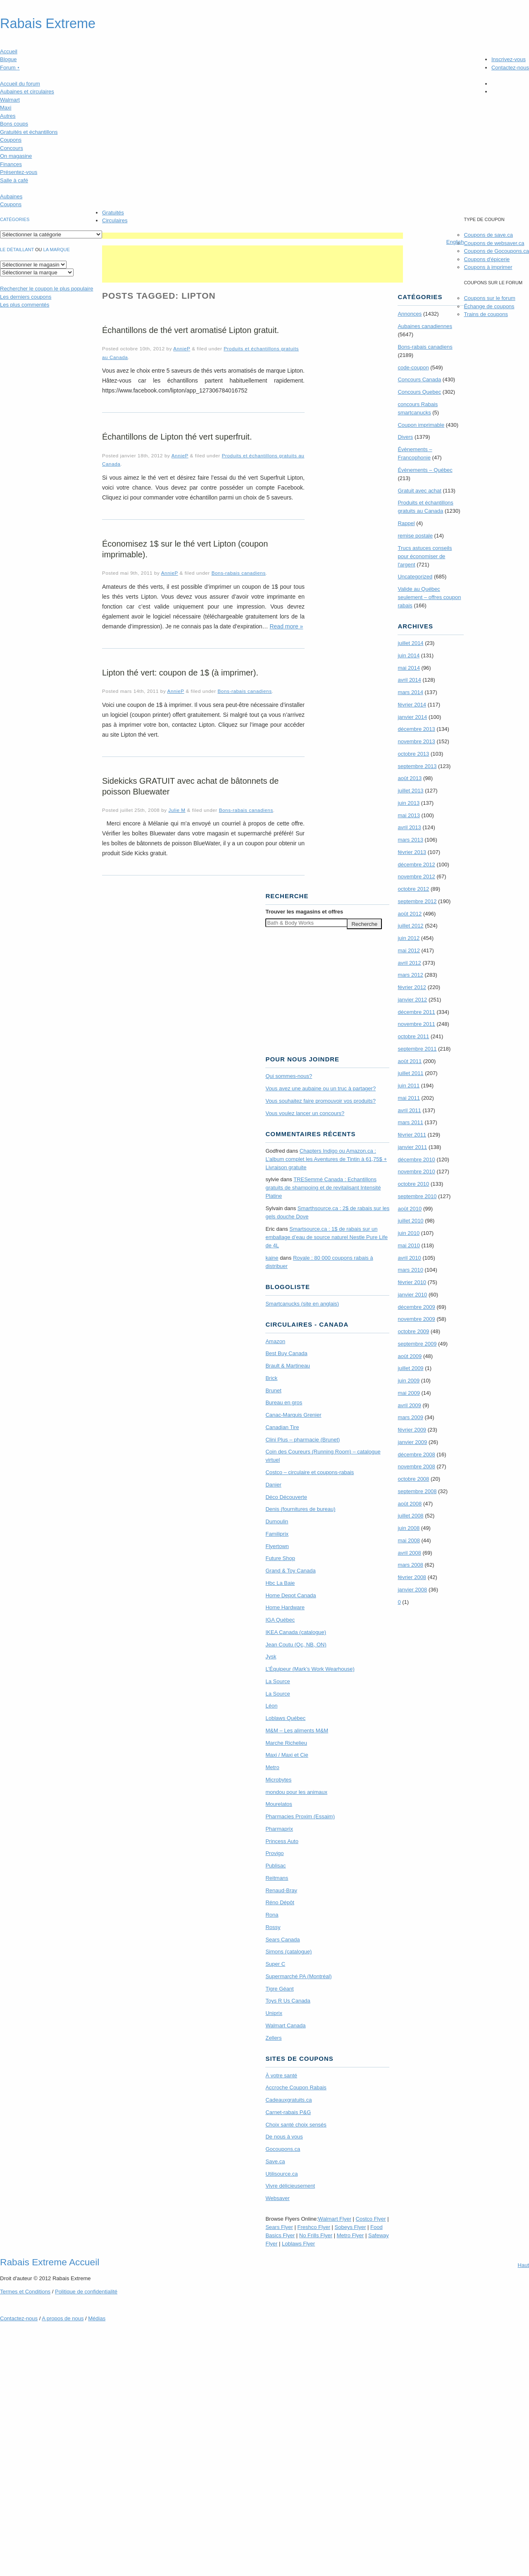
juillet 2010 (410, 1221)
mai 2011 (408, 1098)
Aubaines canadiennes (425, 326)
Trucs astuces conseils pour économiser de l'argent (425, 556)
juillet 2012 (410, 926)
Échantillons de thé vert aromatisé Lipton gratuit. (190, 330)
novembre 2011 (416, 1024)
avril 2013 (409, 827)
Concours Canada (419, 379)
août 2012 (410, 914)
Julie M (177, 810)
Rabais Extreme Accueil (49, 2262)
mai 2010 (408, 1245)
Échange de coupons (489, 306)
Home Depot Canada (290, 1595)
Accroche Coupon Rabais (295, 2087)
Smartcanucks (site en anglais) (302, 1304)
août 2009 (410, 1356)
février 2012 (412, 987)
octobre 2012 (413, 889)
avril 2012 (409, 963)
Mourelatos (278, 1804)
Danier (273, 1485)
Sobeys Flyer (350, 2227)
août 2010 (410, 1209)
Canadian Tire (282, 1427)
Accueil (8, 51)
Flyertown (276, 1546)
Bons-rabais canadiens (239, 573)
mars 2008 (410, 1565)
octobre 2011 (413, 1036)
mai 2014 (408, 668)
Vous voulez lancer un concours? (304, 1113)
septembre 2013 (417, 766)
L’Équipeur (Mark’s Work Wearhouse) (309, 1669)
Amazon (275, 1341)
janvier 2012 (412, 1000)
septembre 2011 (417, 1049)
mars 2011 (410, 1122)
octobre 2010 (413, 1184)
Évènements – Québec (425, 470)
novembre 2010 (416, 1171)
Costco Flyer (371, 2219)
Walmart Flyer (334, 2219)
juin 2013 (408, 803)
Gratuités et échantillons (28, 132)
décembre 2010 (416, 1159)
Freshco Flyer (314, 2227)
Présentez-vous (18, 172)
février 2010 (412, 1282)
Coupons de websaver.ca (494, 243)
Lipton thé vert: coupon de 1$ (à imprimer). (180, 672)
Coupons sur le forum (489, 298)
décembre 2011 (416, 1012)
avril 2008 (409, 1553)
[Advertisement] (252, 236)
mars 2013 (410, 840)
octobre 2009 (413, 1331)
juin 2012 (408, 938)
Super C (275, 1964)
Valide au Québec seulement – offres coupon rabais (429, 597)
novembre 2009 (416, 1319)
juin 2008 (408, 1528)
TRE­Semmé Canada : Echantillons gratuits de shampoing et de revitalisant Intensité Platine (323, 1187)
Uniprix (273, 2013)
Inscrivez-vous (508, 59)
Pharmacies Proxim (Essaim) (300, 1816)
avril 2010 (409, 1258)
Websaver (277, 2198)
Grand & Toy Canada (290, 1570)
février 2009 (412, 1430)
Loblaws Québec (285, 1718)
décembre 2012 (416, 864)
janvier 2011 (412, 1147)
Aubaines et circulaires (27, 91)
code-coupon (413, 367)
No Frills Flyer (315, 2235)
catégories (14, 219)
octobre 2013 (413, 754)
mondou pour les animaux (296, 1792)
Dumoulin (276, 1521)
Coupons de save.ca (488, 235)
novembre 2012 (416, 876)
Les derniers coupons (25, 297)
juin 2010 (408, 1233)
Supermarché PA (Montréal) (298, 1976)
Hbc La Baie (280, 1583)
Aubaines (11, 196)
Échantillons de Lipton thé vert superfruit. (177, 436)
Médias (96, 2318)
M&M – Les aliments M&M (296, 1730)
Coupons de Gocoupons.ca (496, 251)
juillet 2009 (410, 1368)
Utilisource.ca (281, 2174)
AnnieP (181, 348)
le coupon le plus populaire (46, 288)
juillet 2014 (410, 643)
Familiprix (276, 1534)
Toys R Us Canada (287, 2001)
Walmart (10, 100)
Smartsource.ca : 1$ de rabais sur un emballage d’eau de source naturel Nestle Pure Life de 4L (326, 1237)
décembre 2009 (416, 1307)
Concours (11, 148)
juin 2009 (408, 1380)
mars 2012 (410, 975)
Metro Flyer (350, 2235)
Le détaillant (17, 249)
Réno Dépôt (279, 1902)
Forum (10, 67)
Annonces (410, 314)
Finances (11, 164)
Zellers (273, 2038)
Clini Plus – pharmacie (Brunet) (302, 1440)
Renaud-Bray (281, 1890)
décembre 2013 (416, 729)
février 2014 (412, 705)
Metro (272, 1767)
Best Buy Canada (286, 1353)
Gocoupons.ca (282, 2149)
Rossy (272, 1927)
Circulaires (114, 220)
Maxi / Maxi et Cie (286, 1755)
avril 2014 (409, 680)
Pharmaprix (279, 1829)
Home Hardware (285, 1607)
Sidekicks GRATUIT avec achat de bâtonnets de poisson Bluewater (190, 786)
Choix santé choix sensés (295, 2125)
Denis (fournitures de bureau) (300, 1509)
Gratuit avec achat (419, 491)
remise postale (415, 536)
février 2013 (412, 852)
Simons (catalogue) (288, 1951)
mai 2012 (408, 950)
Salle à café (14, 180)
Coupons (10, 140)
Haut (523, 2265)
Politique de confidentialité (86, 2291)
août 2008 (410, 1504)
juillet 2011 (410, 1073)
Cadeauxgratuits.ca (288, 2100)
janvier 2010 (412, 1295)
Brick (271, 1378)
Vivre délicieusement (290, 2186)
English (455, 242)
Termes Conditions (25, 2291)
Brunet (273, 1390)
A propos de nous (62, 2318)
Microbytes (278, 1780)
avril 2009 (409, 1405)
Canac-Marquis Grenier (293, 1415)
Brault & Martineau (287, 1366)
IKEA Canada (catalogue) (295, 1632)
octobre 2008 (413, 1479)
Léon (271, 1706)
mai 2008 (408, 1540)
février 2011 (412, 1135)
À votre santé (281, 2075)
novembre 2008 (416, 1466)
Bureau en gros (283, 1402)
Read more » (286, 626)
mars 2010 (410, 1270)
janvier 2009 (412, 1442)
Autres (8, 116)
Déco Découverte (286, 1497)
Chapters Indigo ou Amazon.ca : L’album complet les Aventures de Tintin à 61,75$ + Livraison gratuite (326, 1159)
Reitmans (276, 1878)
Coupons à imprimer (488, 267)
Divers (405, 437)
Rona (271, 1915)
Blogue (8, 59)
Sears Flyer (279, 2227)
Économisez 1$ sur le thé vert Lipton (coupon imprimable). (185, 549)
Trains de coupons (486, 314)
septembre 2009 (417, 1344)
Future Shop (280, 1558)
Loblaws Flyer (298, 2244)
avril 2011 (409, 1110)
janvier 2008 (412, 1590)
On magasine (16, 156)
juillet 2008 (410, 1516)
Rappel (406, 523)
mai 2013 (408, 815)
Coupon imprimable (421, 425)
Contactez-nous (510, 67)
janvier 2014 (412, 717)
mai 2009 (408, 1393)
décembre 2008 (416, 1454)
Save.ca (275, 2161)
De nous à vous (284, 2137)
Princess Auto (281, 1841)
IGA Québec (280, 1620)
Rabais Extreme (47, 23)
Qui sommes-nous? (288, 1076)
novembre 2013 (416, 741)
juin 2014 (408, 655)
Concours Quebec (419, 392)
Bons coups (14, 124)
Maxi (5, 108)
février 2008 (412, 1577)
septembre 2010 (417, 1196)
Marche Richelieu (286, 1743)
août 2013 (410, 778)
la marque (56, 249)
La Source (277, 1681)
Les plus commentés (24, 305)
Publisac (275, 1865)
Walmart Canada (285, 2025)
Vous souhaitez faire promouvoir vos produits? (320, 1101)
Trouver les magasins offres (304, 912)
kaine (271, 1258)
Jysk (270, 1656)
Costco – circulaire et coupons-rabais (309, 1472)
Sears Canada (282, 1939)
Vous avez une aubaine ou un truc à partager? (320, 1088)
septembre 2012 (417, 901)
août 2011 (410, 1061)
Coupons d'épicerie (487, 259)
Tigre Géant (279, 1989)
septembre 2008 (417, 1491)
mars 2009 (410, 1417)
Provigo (274, 1853)
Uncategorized (415, 576)
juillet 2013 (410, 790)
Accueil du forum (20, 84)
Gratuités (113, 212)
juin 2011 (408, 1085)
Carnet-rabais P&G (288, 2112)
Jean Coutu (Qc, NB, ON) (295, 1644)
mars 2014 (410, 692)
